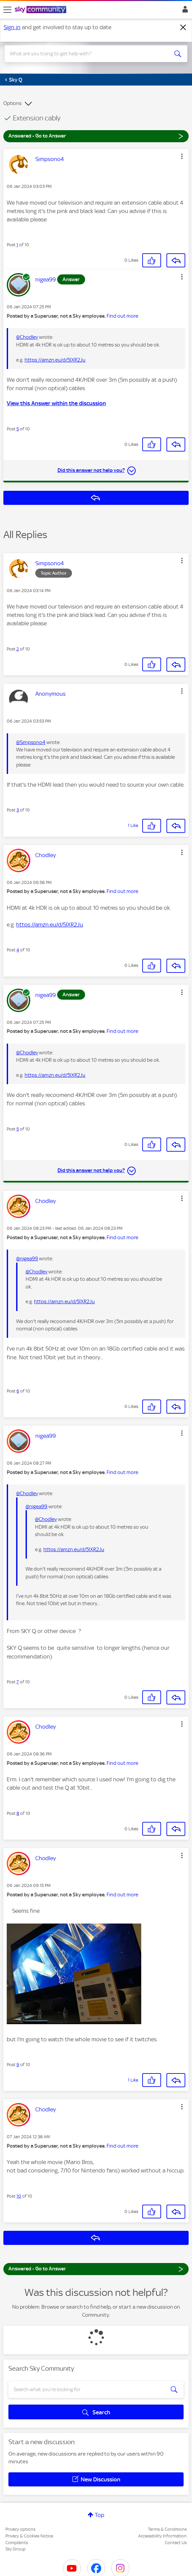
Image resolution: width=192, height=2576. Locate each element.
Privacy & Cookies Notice (29, 2535)
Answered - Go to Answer (96, 135)
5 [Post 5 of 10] (17, 428)
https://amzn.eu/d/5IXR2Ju (55, 360)
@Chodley (27, 337)
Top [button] (99, 2515)
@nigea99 (27, 1259)
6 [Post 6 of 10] (17, 1391)
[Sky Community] (41, 10)
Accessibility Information (162, 2535)
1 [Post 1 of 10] (17, 244)
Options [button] (12, 103)
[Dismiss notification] (183, 27)
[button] (182, 156)
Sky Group (15, 2549)
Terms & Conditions (167, 2529)
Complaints (16, 2542)
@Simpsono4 (30, 742)
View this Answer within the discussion (56, 403)
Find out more (122, 316)
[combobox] (87, 53)
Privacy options (20, 2529)
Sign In (184, 11)
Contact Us (176, 2542)
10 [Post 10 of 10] (18, 2196)
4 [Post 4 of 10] (17, 949)
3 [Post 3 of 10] (17, 809)
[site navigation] (7, 9)
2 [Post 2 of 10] (17, 648)
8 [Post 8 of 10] (17, 1813)
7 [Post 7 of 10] (17, 1681)
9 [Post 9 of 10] (17, 2064)
